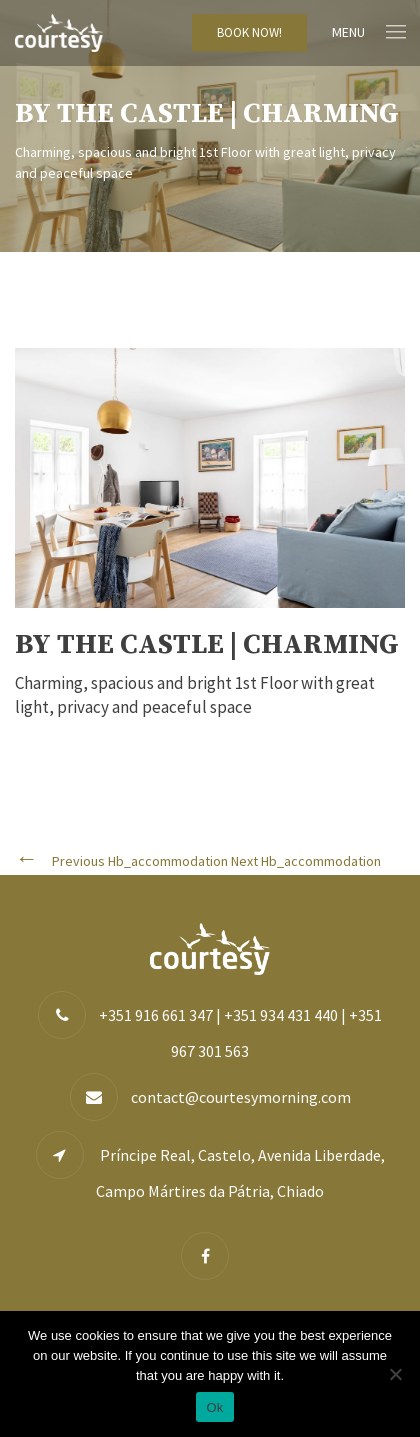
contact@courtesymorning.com (241, 1097)
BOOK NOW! (249, 32)
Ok (214, 1407)
